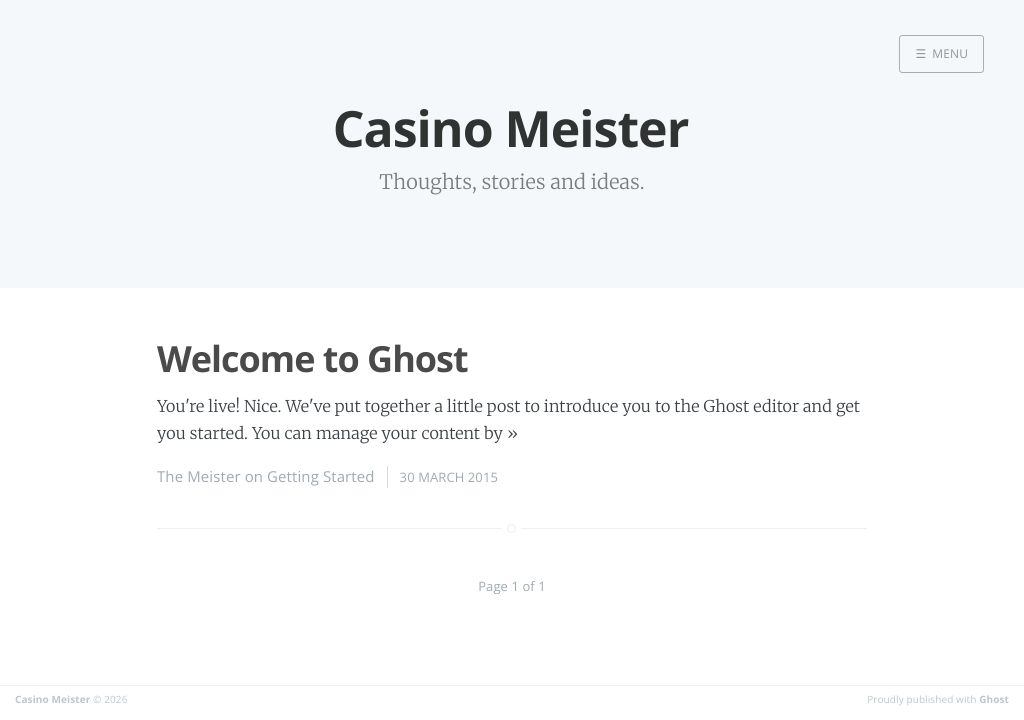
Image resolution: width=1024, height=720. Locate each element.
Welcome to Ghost (312, 358)
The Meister (199, 477)
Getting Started (321, 477)
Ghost (994, 699)
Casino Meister (52, 699)
